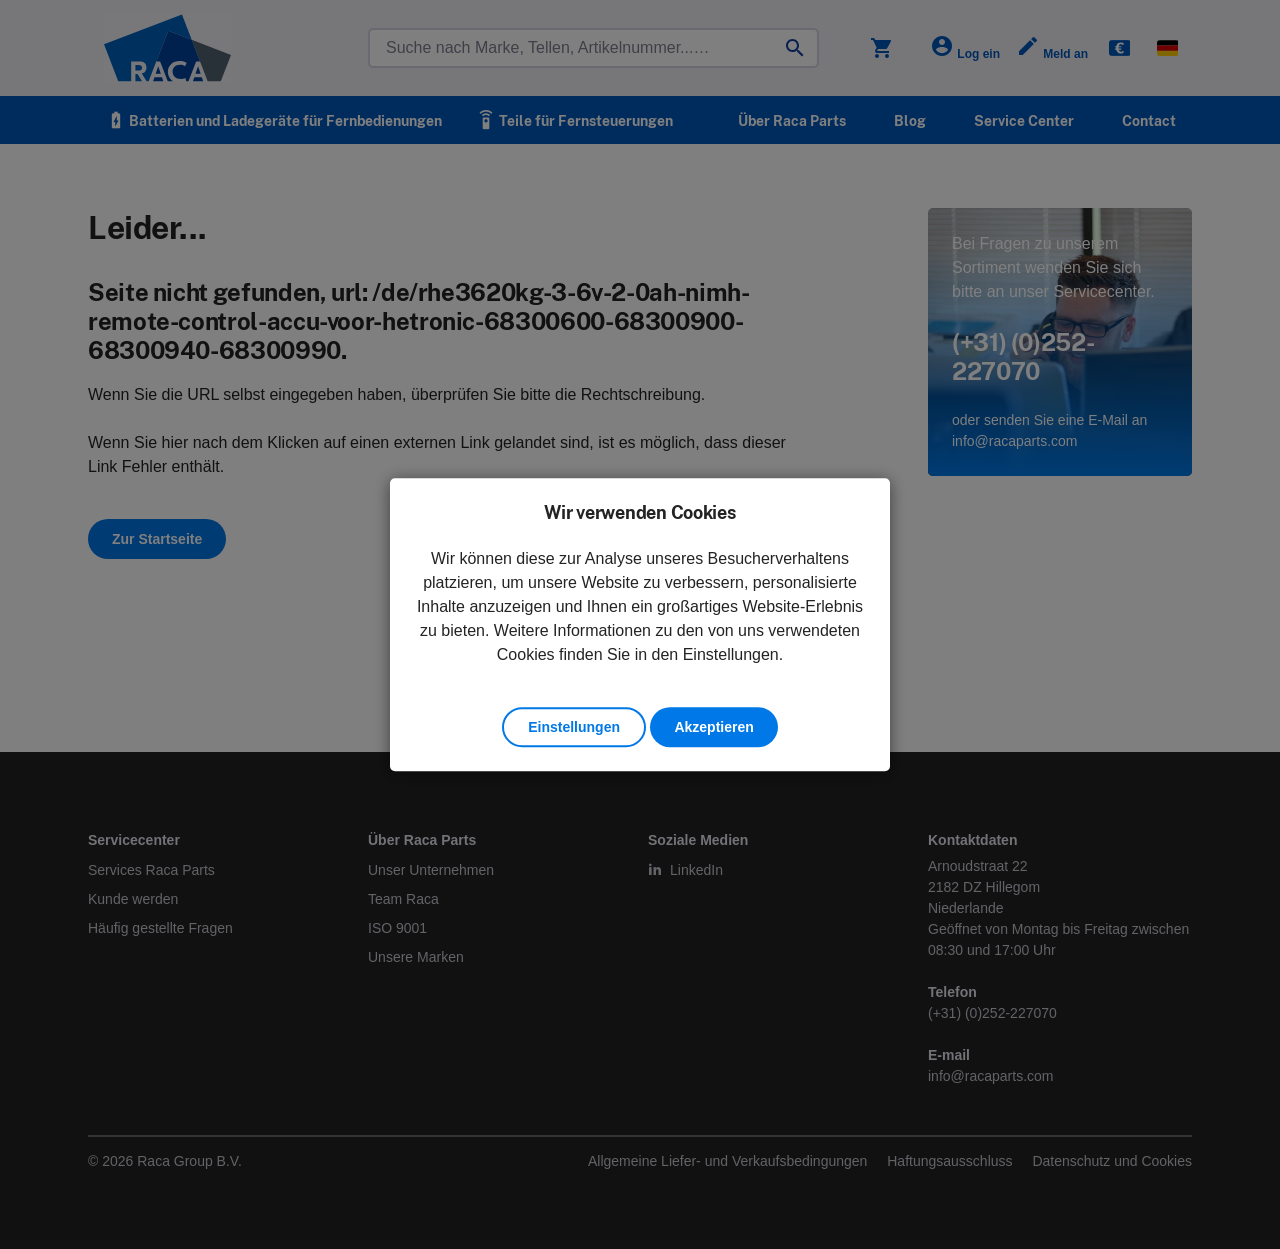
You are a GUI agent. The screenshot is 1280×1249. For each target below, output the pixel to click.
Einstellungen (574, 727)
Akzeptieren (713, 727)
